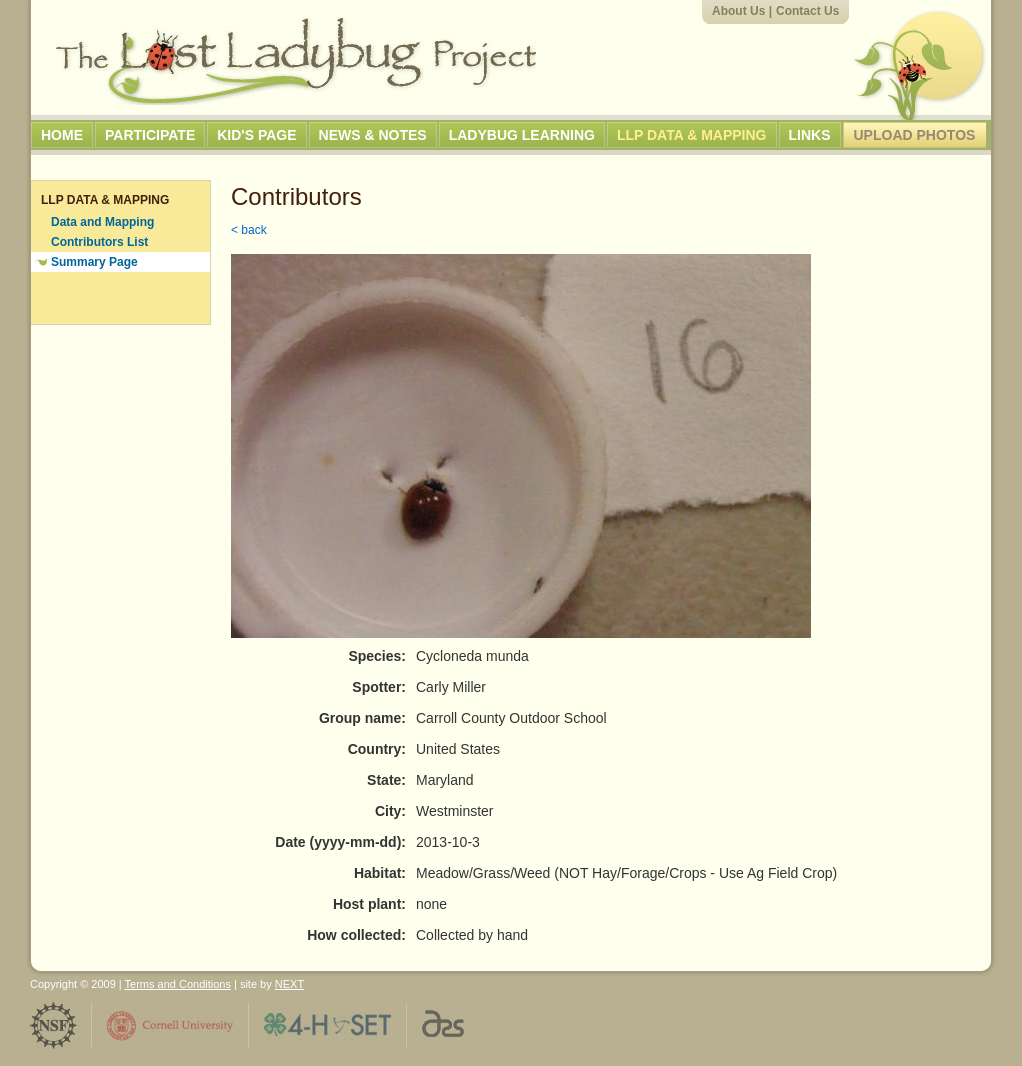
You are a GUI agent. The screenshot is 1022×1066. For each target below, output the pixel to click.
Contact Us (807, 11)
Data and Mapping (102, 222)
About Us (738, 11)
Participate (150, 135)
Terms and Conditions (178, 984)
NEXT (289, 984)
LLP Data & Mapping (692, 135)
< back (249, 230)
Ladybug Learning (522, 135)
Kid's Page (256, 135)
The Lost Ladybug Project (296, 61)
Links (810, 135)
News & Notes (373, 135)
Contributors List (99, 242)
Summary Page (94, 262)
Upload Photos (915, 135)
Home (62, 135)
